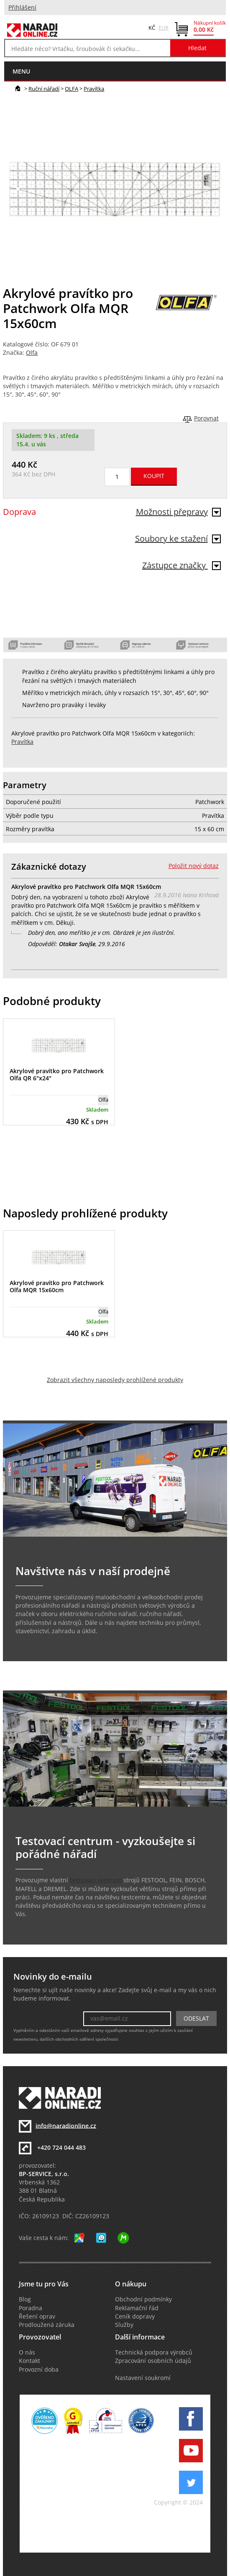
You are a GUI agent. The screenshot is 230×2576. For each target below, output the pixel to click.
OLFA (71, 88)
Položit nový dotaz (194, 866)
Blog (25, 2299)
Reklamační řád (136, 2308)
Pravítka (94, 88)
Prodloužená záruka (46, 2325)
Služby (124, 2325)
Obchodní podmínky (143, 2299)
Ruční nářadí (43, 88)
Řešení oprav (37, 2316)
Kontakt (29, 2361)
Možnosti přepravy (178, 511)
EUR (163, 27)
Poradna (30, 2308)
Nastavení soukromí (143, 2378)
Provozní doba (39, 2369)
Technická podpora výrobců (153, 2352)
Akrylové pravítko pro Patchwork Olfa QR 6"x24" (57, 1074)
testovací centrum (96, 1880)
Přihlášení (22, 7)
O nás (27, 2352)
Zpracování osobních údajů (153, 2361)
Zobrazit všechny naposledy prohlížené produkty (115, 1380)
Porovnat (206, 418)
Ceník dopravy (135, 2316)
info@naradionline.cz (66, 2125)
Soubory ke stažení (178, 538)
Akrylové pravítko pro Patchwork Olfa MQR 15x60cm (57, 1286)
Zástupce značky (181, 565)
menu (21, 71)
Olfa (32, 352)
